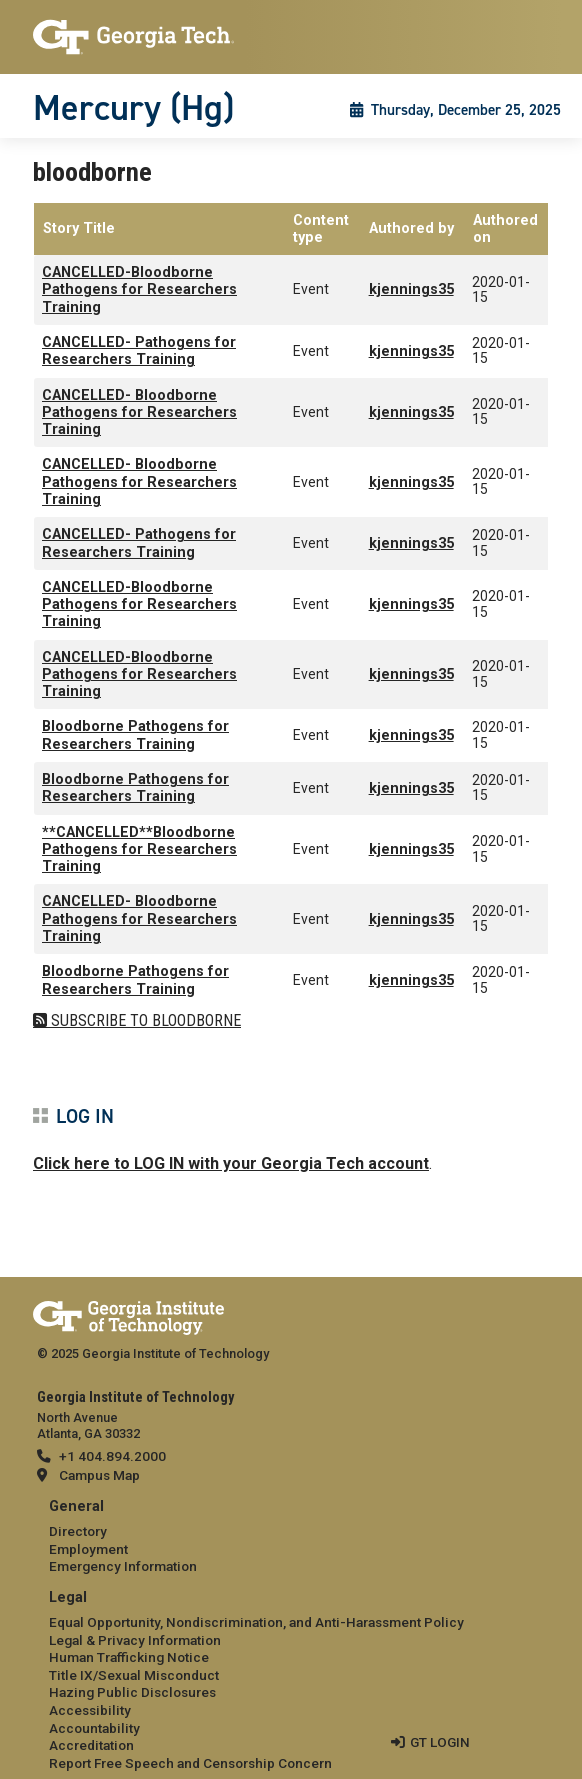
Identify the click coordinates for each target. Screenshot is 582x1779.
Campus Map (99, 1475)
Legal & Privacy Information (135, 1640)
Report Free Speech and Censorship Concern (190, 1763)
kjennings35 (411, 289)
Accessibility (90, 1710)
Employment (88, 1549)
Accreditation (91, 1745)
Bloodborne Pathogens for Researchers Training (135, 735)
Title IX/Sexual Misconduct (134, 1675)
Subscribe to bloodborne (144, 1020)
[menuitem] (291, 1537)
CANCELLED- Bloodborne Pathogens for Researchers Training (139, 413)
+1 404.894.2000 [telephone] (112, 1456)
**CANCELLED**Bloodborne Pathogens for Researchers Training (139, 850)
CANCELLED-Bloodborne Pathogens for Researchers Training (139, 290)
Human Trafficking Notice (129, 1657)
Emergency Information (123, 1566)
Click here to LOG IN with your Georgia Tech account (231, 1163)
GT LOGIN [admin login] (440, 1742)
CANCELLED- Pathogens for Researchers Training (139, 351)
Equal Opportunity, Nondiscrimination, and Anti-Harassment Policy (256, 1622)
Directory (78, 1531)
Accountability (94, 1728)
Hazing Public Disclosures (132, 1692)
